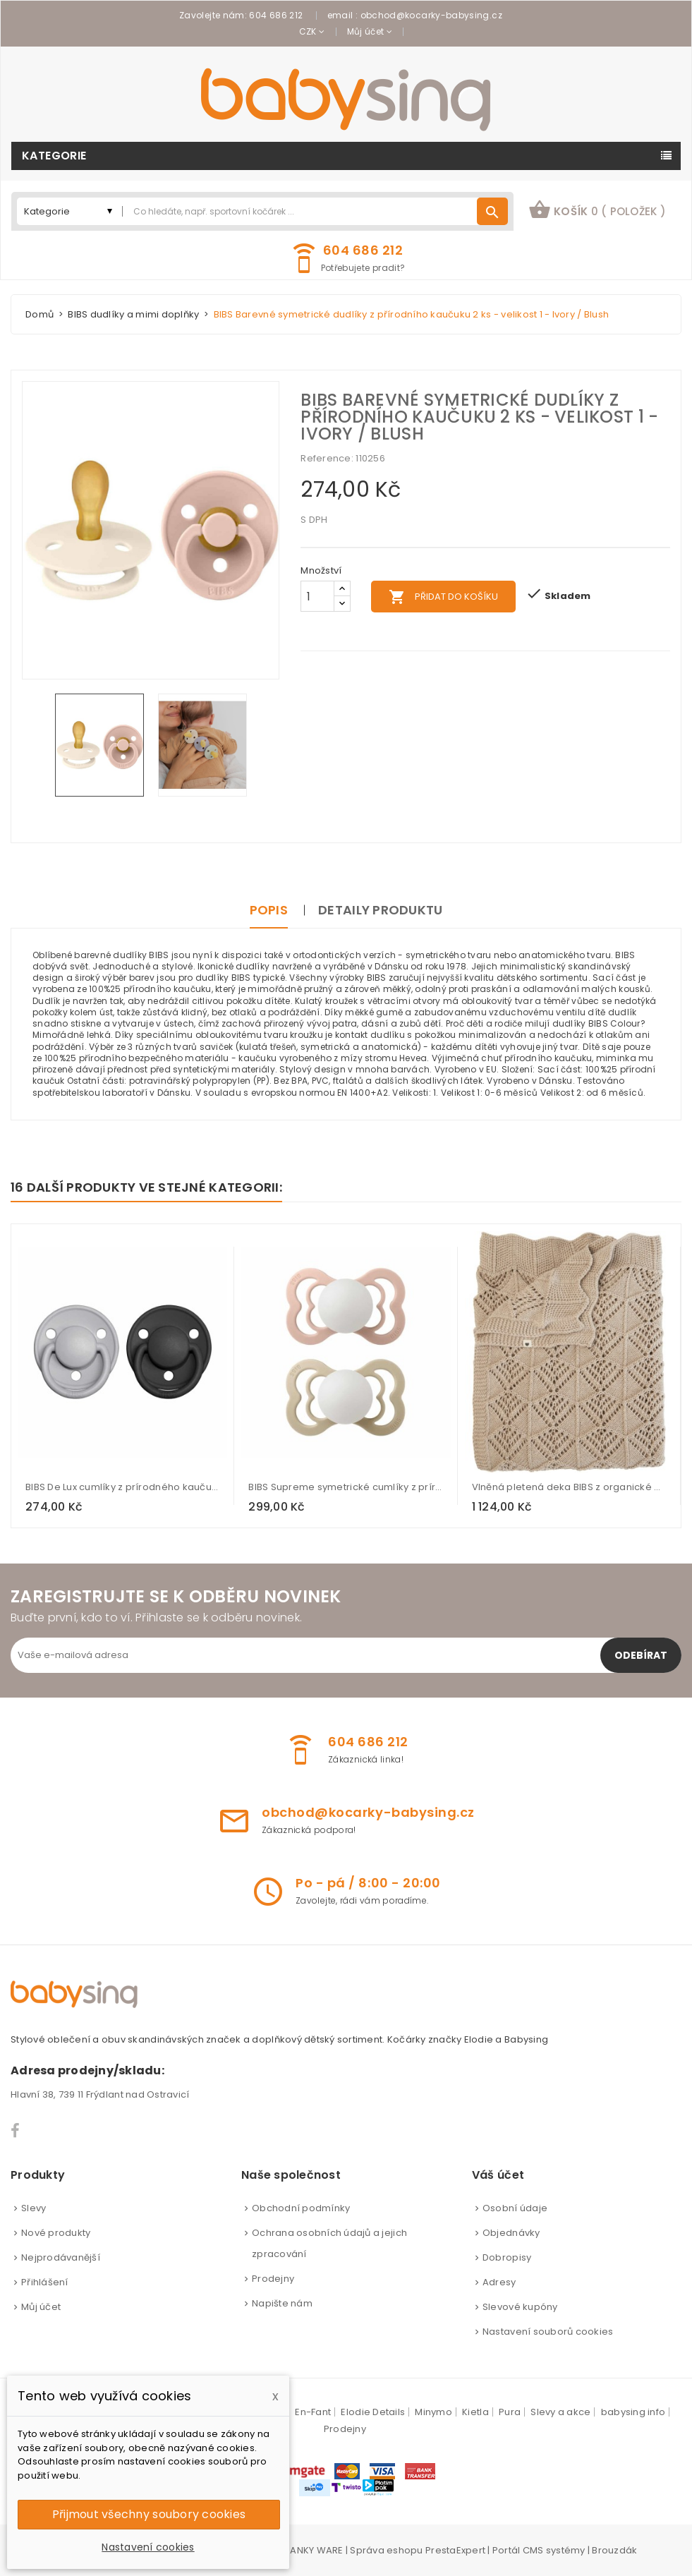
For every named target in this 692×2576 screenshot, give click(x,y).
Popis (269, 910)
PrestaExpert (455, 2550)
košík (597, 209)
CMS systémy (554, 2550)
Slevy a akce (560, 2412)
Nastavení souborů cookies (548, 2331)
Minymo (433, 2412)
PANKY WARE (314, 2550)
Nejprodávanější (60, 2257)
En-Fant (313, 2412)
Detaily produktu (380, 910)
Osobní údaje (514, 2208)
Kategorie (54, 155)
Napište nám (282, 2303)
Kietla (475, 2412)
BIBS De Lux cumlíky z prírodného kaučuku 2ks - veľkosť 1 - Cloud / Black (122, 1487)
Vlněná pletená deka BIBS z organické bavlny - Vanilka (569, 1487)
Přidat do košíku (443, 596)
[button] (597, 211)
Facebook (16, 2130)
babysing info (633, 2412)
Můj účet (41, 2307)
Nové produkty (55, 2232)
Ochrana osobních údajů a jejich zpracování (329, 2243)
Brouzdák (614, 2550)
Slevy (33, 2208)
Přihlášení (44, 2282)
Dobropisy (506, 2257)
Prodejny (273, 2278)
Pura (510, 2412)
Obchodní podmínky (301, 2208)
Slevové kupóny (520, 2307)
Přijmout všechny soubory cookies (148, 2514)
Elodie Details (373, 2412)
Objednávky (511, 2232)
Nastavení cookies (148, 2547)
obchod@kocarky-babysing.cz (431, 15)
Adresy (499, 2282)
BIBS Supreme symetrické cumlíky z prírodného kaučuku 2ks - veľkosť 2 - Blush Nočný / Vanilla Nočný (345, 1487)
